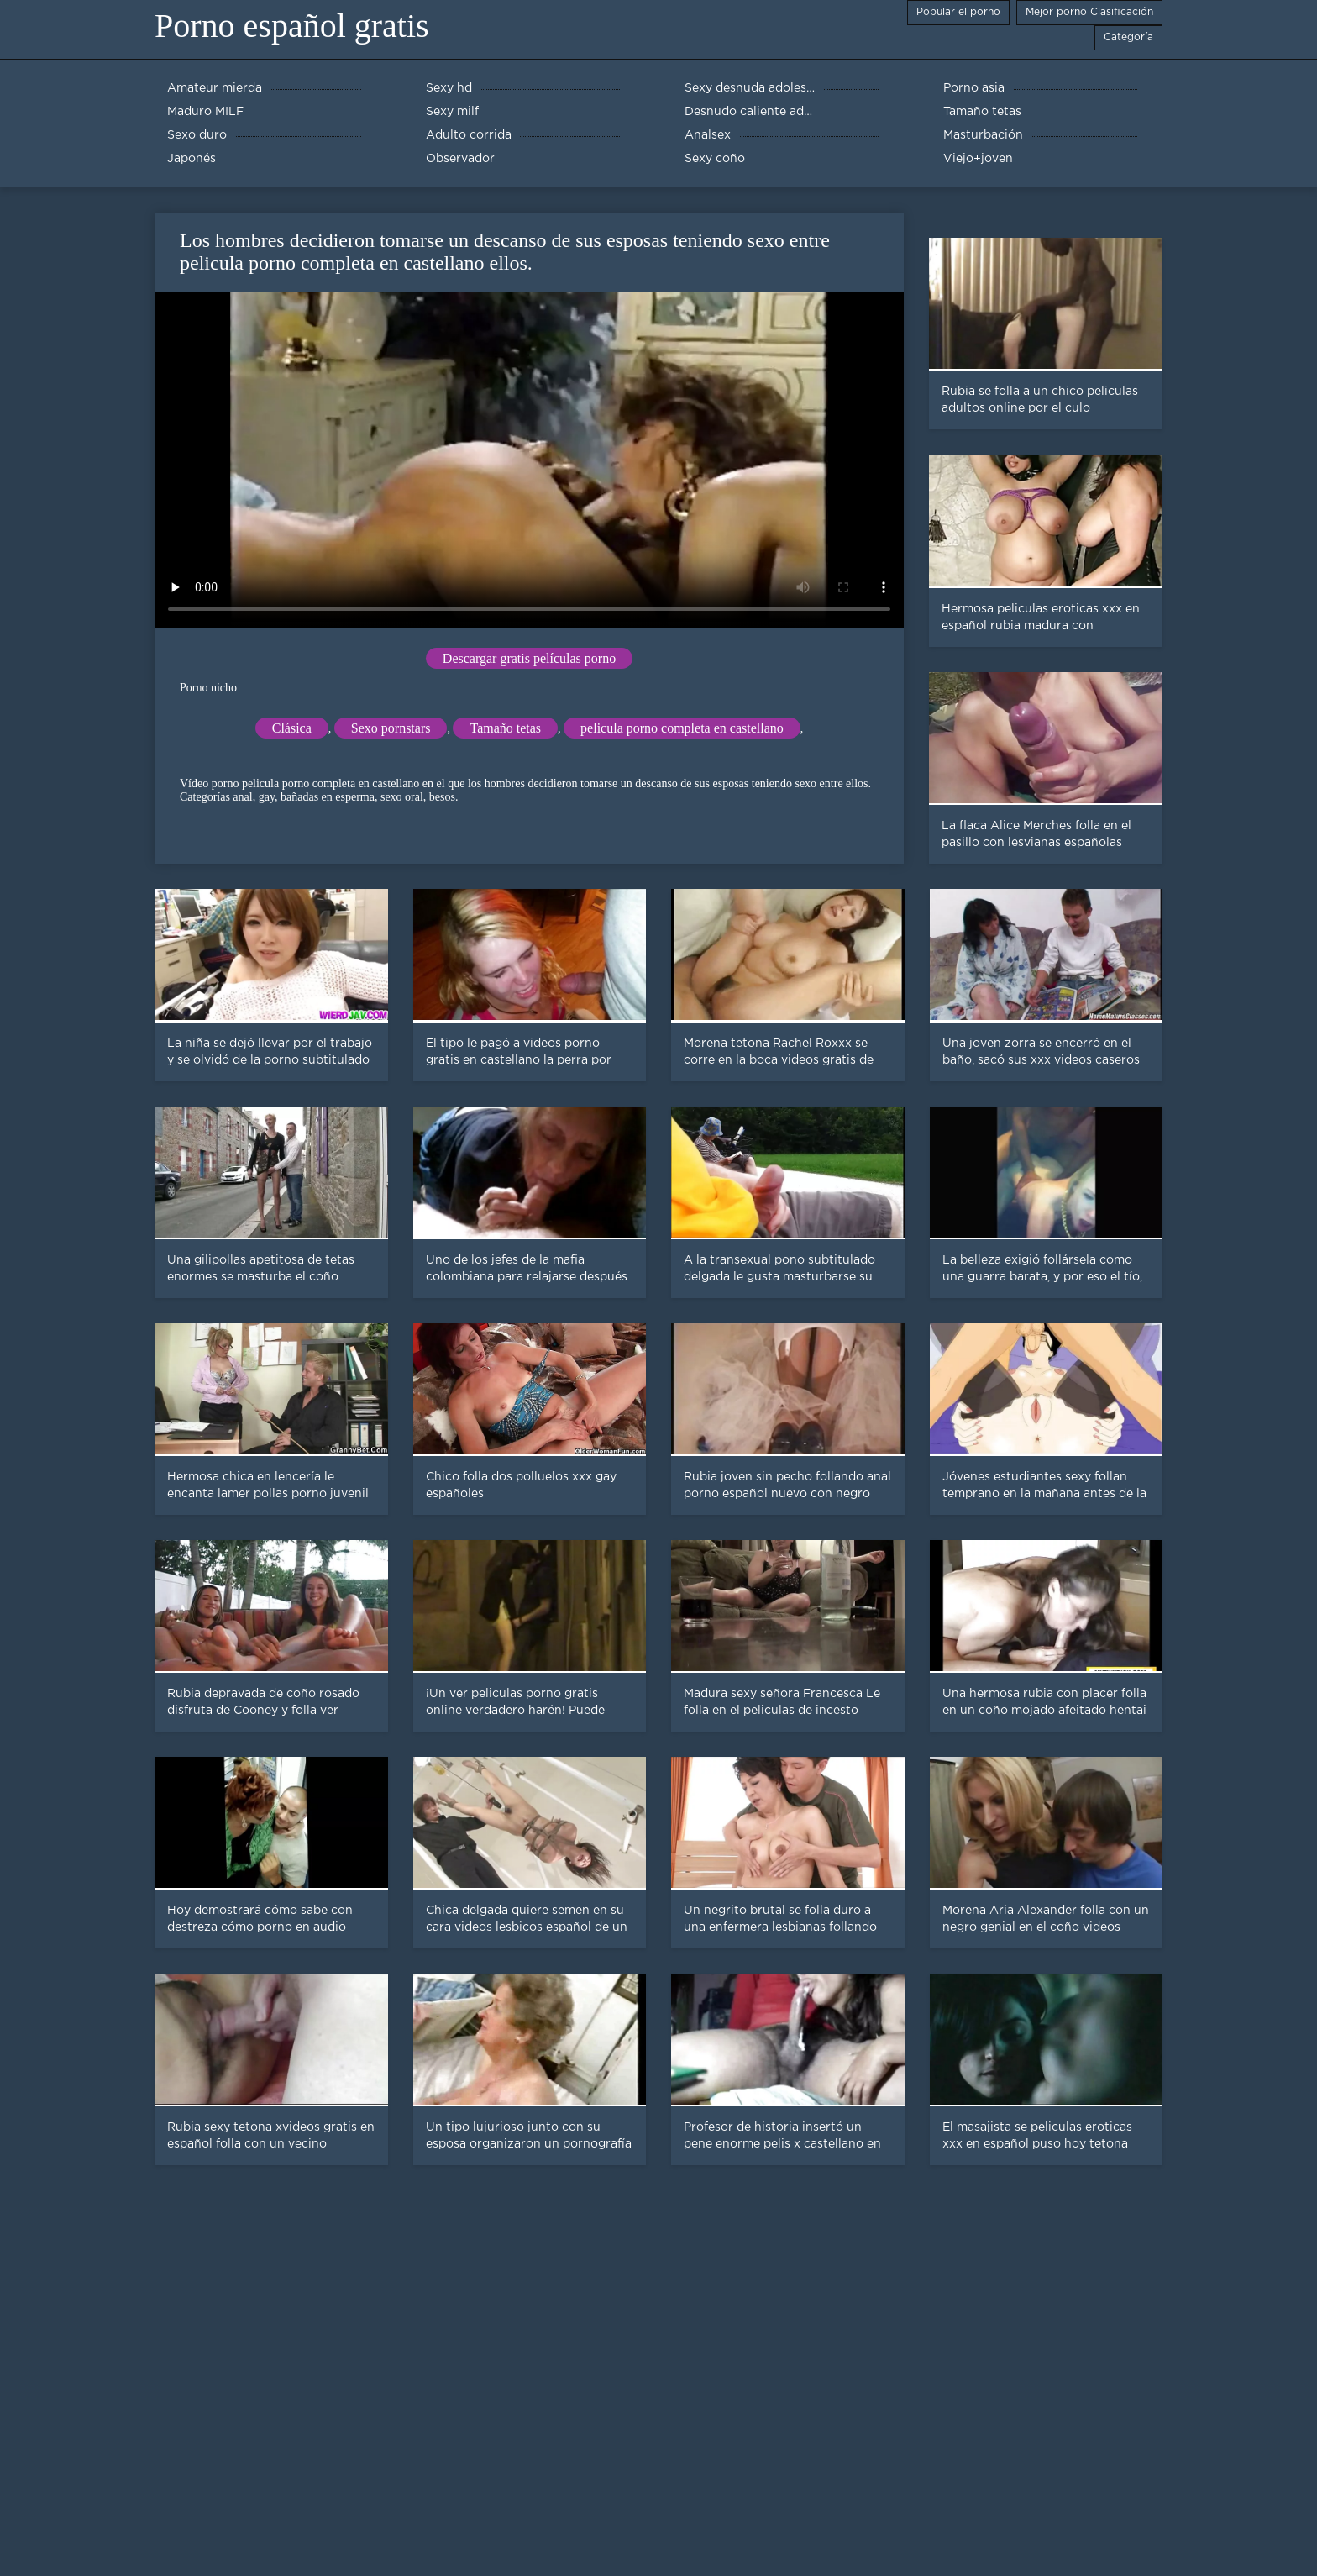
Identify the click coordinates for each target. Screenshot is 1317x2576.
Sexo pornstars (391, 728)
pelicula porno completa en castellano (682, 728)
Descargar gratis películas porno (529, 658)
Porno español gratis (292, 26)
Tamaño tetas (505, 728)
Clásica (292, 728)
